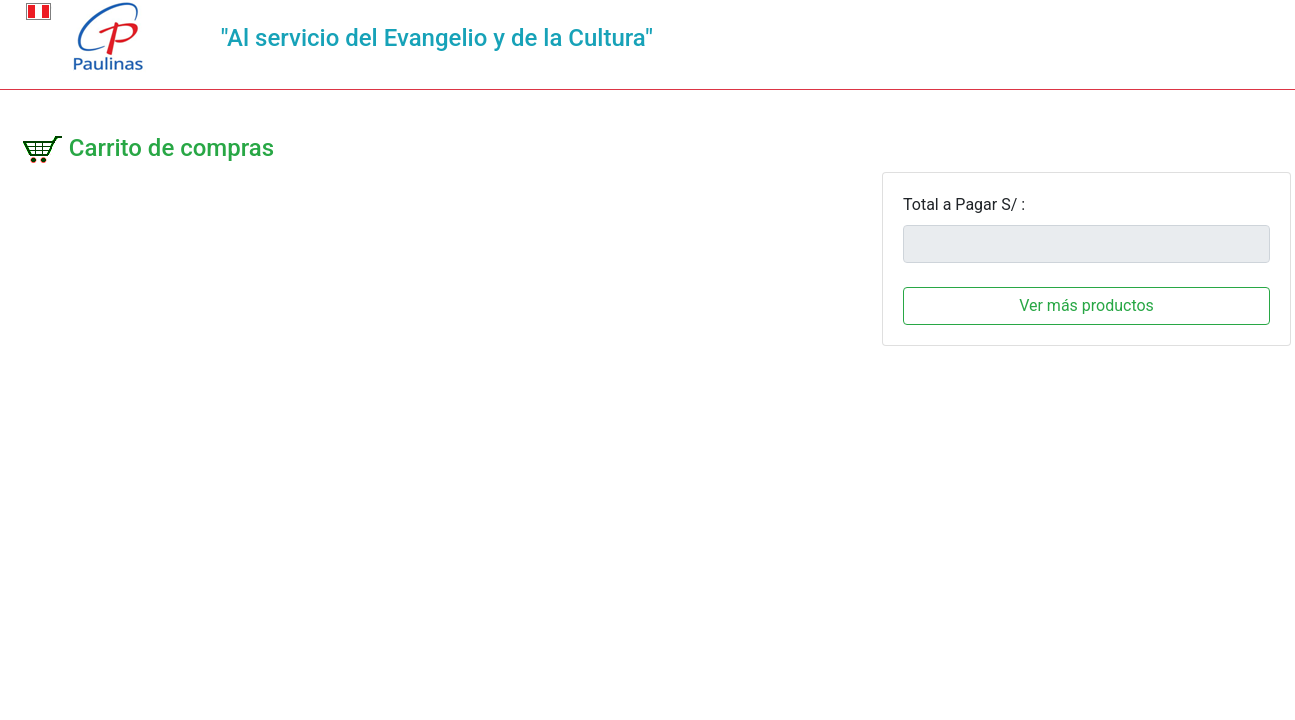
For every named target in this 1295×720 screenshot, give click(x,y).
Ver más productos (1086, 305)
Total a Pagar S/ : (964, 204)
